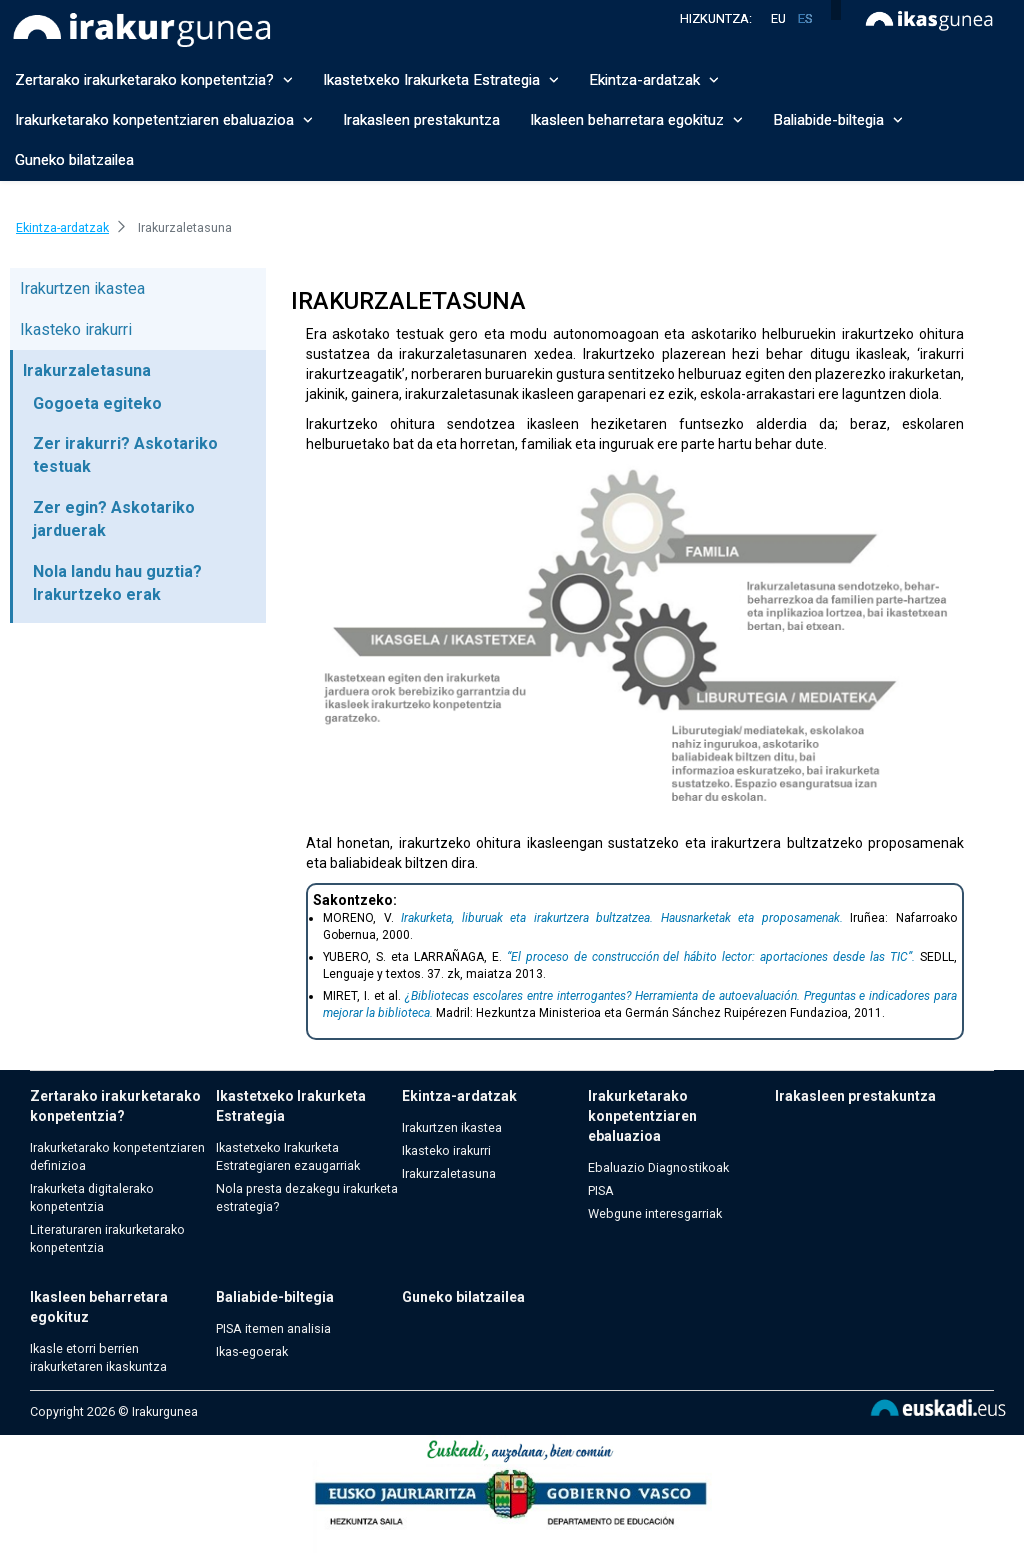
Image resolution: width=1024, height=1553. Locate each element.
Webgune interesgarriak (655, 1213)
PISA (601, 1190)
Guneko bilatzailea (74, 160)
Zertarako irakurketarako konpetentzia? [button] (154, 80)
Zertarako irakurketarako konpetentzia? (115, 1106)
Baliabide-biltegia (275, 1297)
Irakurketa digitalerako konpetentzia (92, 1197)
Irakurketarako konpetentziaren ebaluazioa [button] (164, 120)
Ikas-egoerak (252, 1351)
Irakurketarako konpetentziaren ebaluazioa (642, 1116)
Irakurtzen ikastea (82, 288)
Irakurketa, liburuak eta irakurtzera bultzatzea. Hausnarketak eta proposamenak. (622, 918)
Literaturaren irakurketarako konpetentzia (107, 1238)
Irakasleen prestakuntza (421, 120)
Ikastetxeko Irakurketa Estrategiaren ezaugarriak (288, 1156)
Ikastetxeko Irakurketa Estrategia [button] (441, 80)
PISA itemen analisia (273, 1328)
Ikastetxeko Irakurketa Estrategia (291, 1106)
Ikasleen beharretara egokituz (99, 1307)
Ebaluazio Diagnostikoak (658, 1167)
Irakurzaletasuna (87, 370)
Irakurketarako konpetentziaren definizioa (117, 1156)
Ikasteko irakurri (76, 329)
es (805, 18)
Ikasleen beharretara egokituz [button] (636, 120)
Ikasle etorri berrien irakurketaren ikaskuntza (98, 1357)
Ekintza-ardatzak (459, 1096)
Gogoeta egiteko (97, 403)
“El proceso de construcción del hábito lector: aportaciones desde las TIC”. (711, 957)
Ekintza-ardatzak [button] (654, 80)
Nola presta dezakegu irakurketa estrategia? (307, 1197)
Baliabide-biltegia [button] (838, 120)
